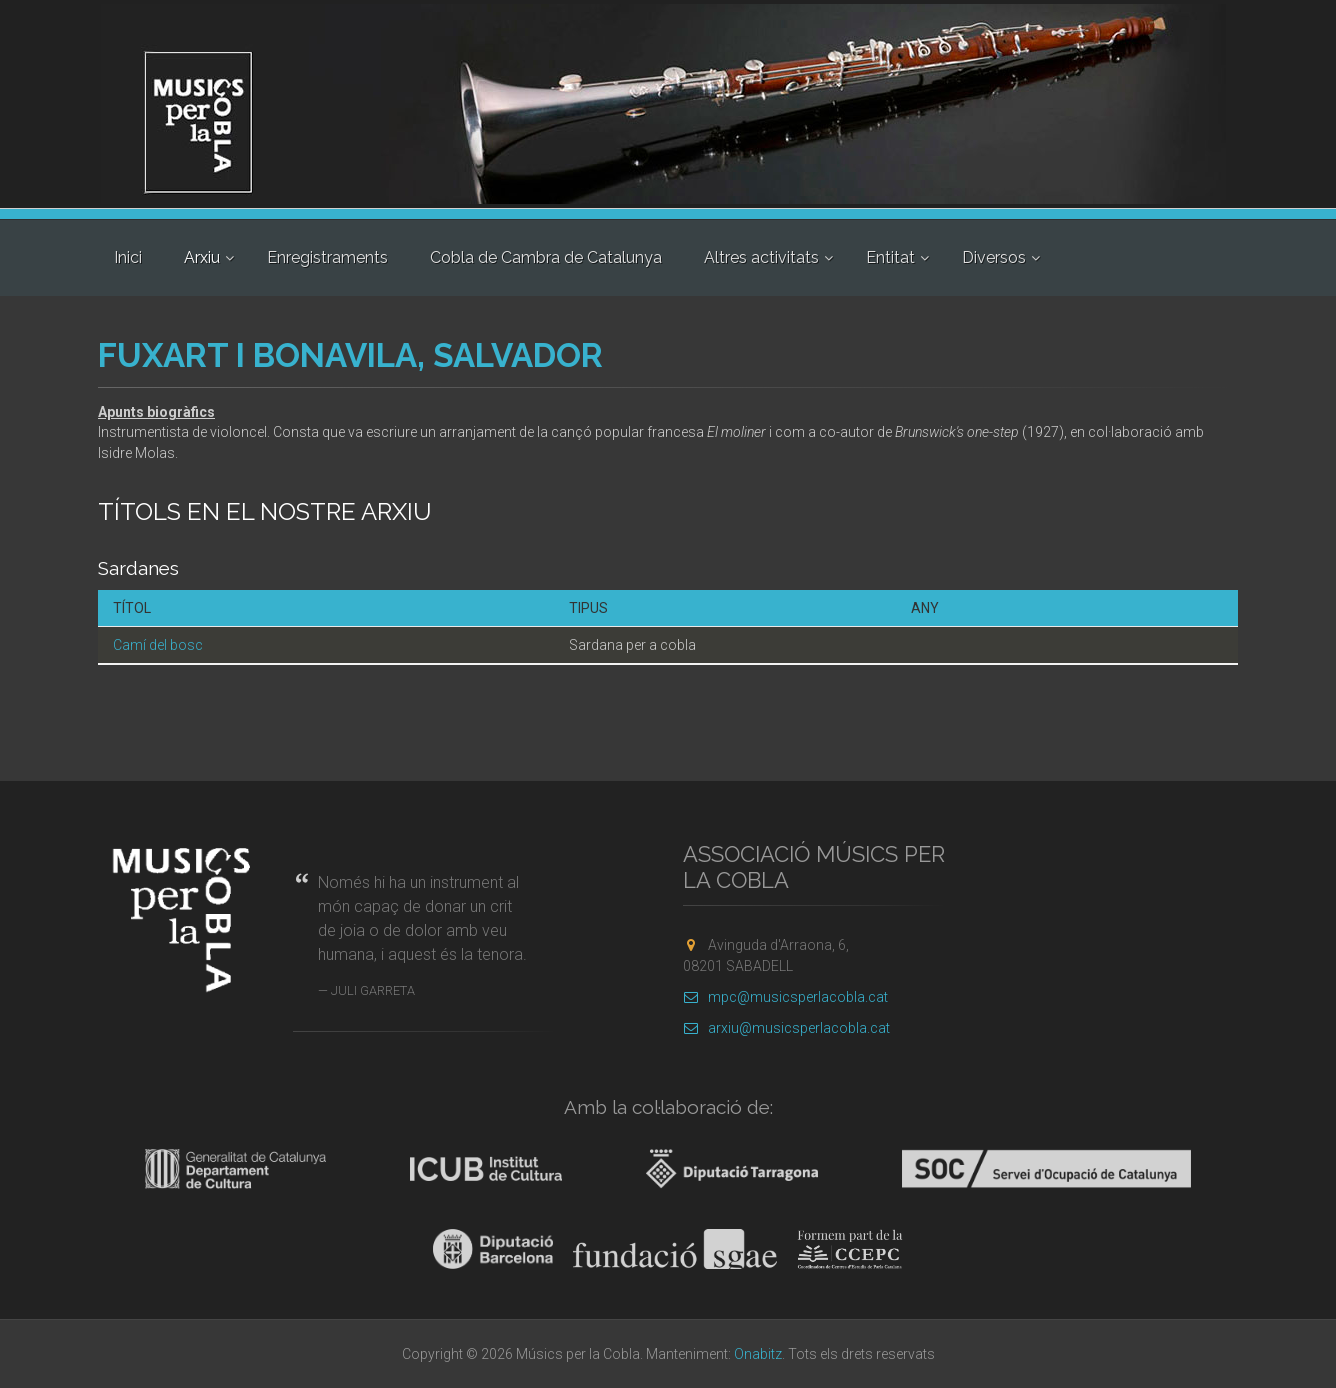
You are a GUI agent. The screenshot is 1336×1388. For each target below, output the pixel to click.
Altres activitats (761, 257)
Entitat (890, 257)
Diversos (994, 257)
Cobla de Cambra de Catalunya (546, 257)
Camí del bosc (158, 645)
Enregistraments (327, 257)
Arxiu (202, 257)
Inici (128, 257)
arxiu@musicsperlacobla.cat (786, 1028)
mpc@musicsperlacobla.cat (785, 997)
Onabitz (758, 1354)
